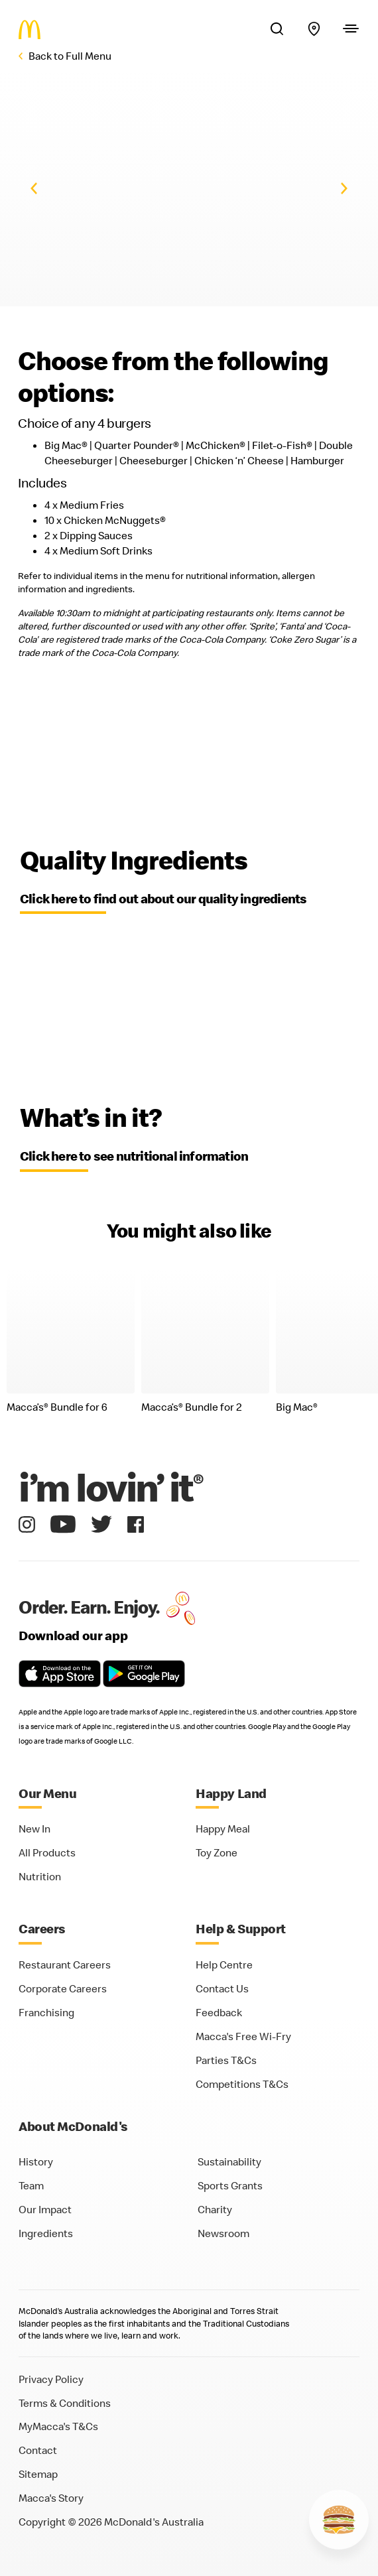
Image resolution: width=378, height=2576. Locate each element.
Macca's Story (51, 2497)
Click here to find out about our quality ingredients (163, 898)
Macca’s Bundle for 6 (57, 1406)
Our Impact (45, 2209)
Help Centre (224, 1964)
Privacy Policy (51, 2379)
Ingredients (46, 2233)
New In (34, 1828)
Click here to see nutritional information (134, 1155)
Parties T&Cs (226, 2060)
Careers (42, 1928)
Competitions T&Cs (242, 2084)
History (36, 2161)
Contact (38, 2450)
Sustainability (229, 2161)
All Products (47, 1852)
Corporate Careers (63, 1988)
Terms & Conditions (65, 2403)
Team (31, 2185)
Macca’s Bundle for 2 (191, 1406)
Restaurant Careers (65, 1964)
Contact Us (222, 1988)
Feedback (219, 2012)
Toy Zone (216, 1852)
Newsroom (223, 2233)
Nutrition (40, 1876)
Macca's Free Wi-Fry (243, 2036)
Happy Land (231, 1793)
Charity (215, 2209)
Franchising (46, 2012)
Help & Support (241, 1928)
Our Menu (47, 1793)
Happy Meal (223, 1828)
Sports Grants (230, 2185)
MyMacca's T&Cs (58, 2426)
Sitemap (38, 2473)
